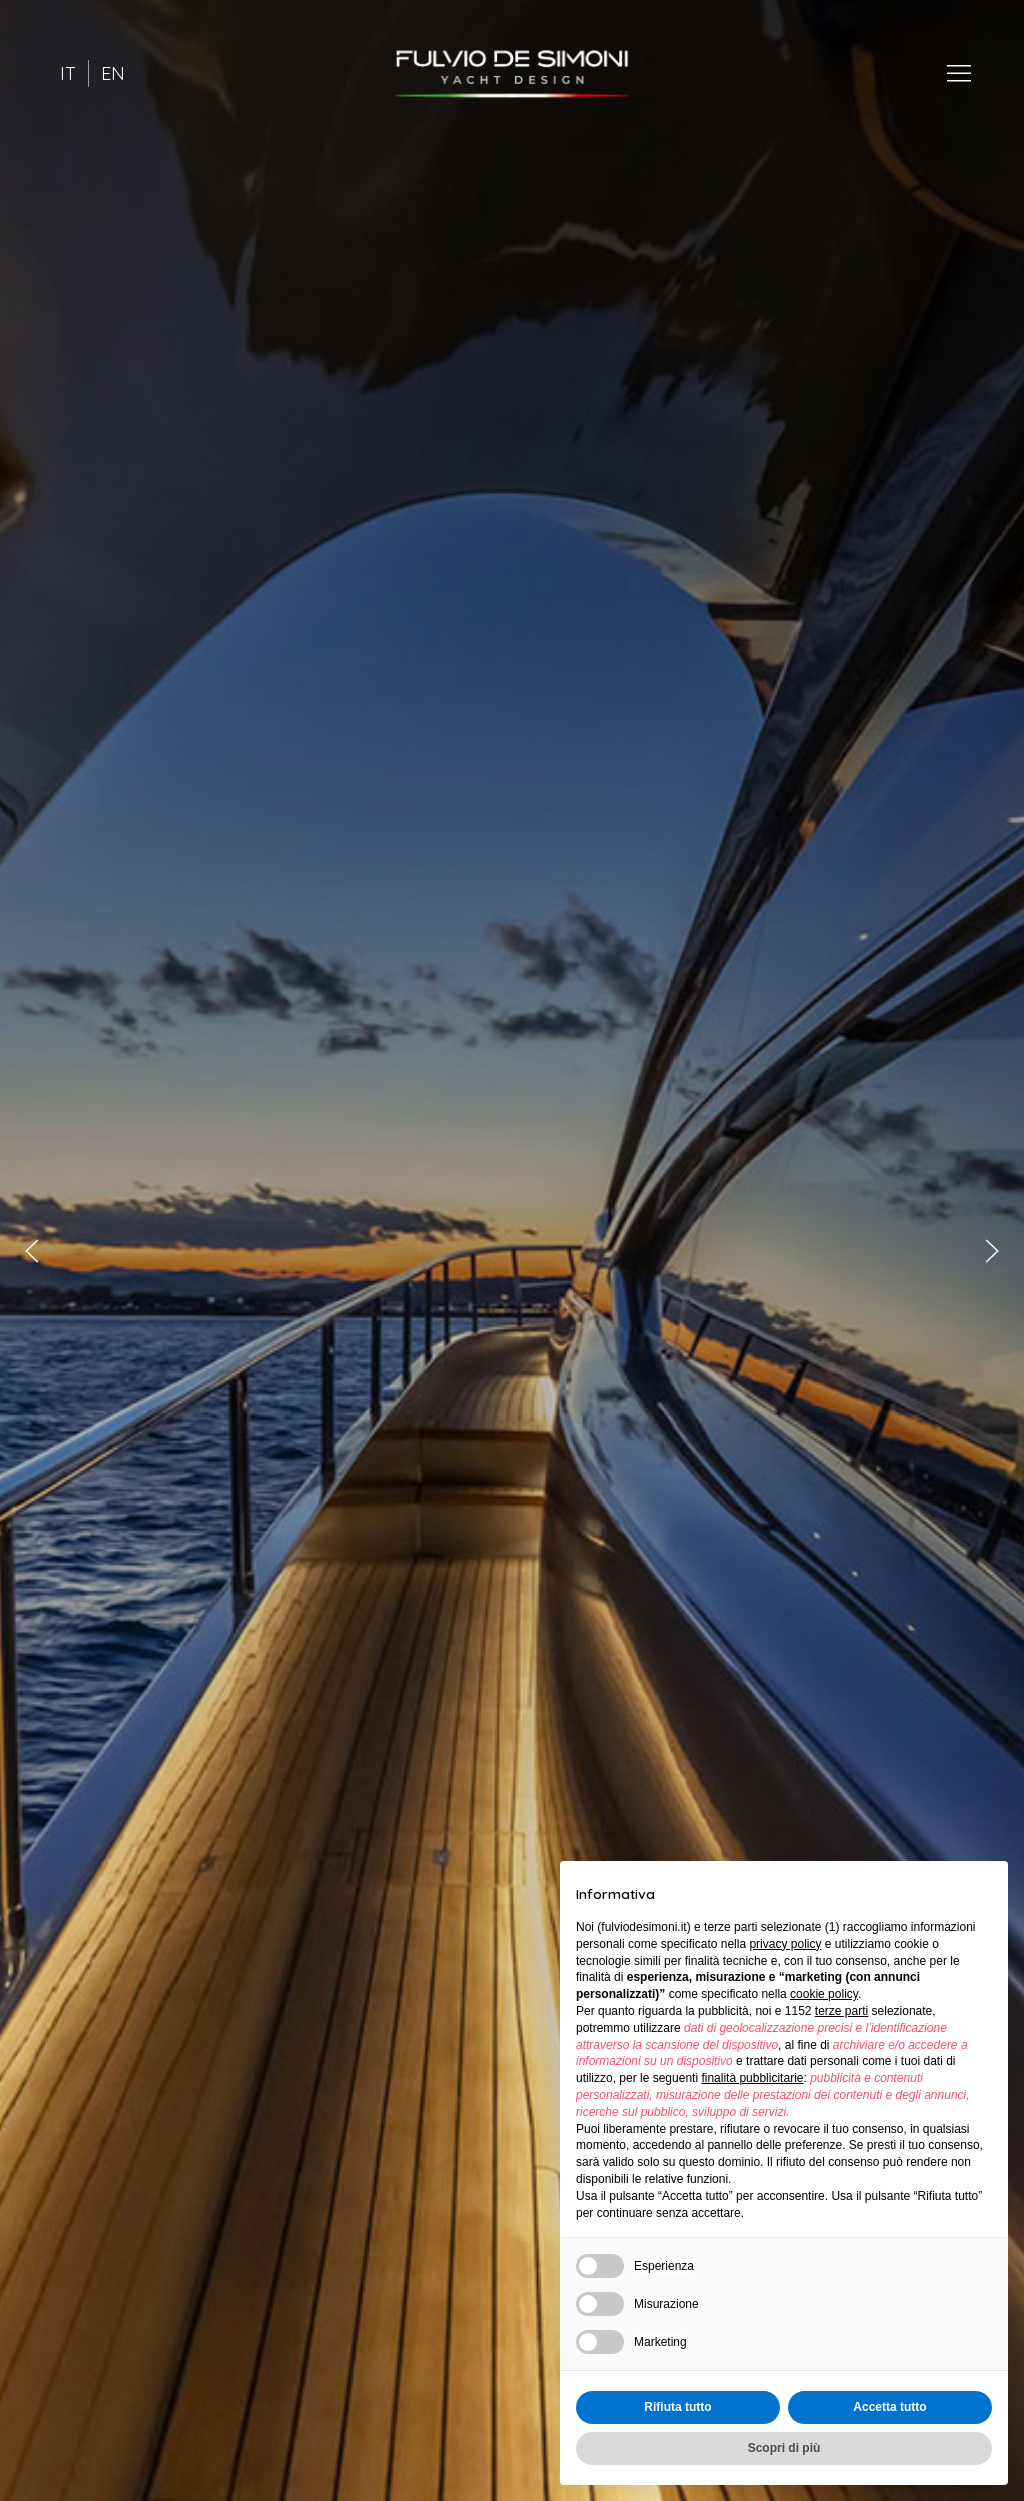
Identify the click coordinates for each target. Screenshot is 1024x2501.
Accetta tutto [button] (889, 2407)
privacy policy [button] (785, 1944)
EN (113, 73)
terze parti (841, 2011)
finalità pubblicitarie (752, 2078)
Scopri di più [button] (784, 2448)
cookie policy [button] (824, 1994)
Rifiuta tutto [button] (677, 2407)
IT (68, 73)
